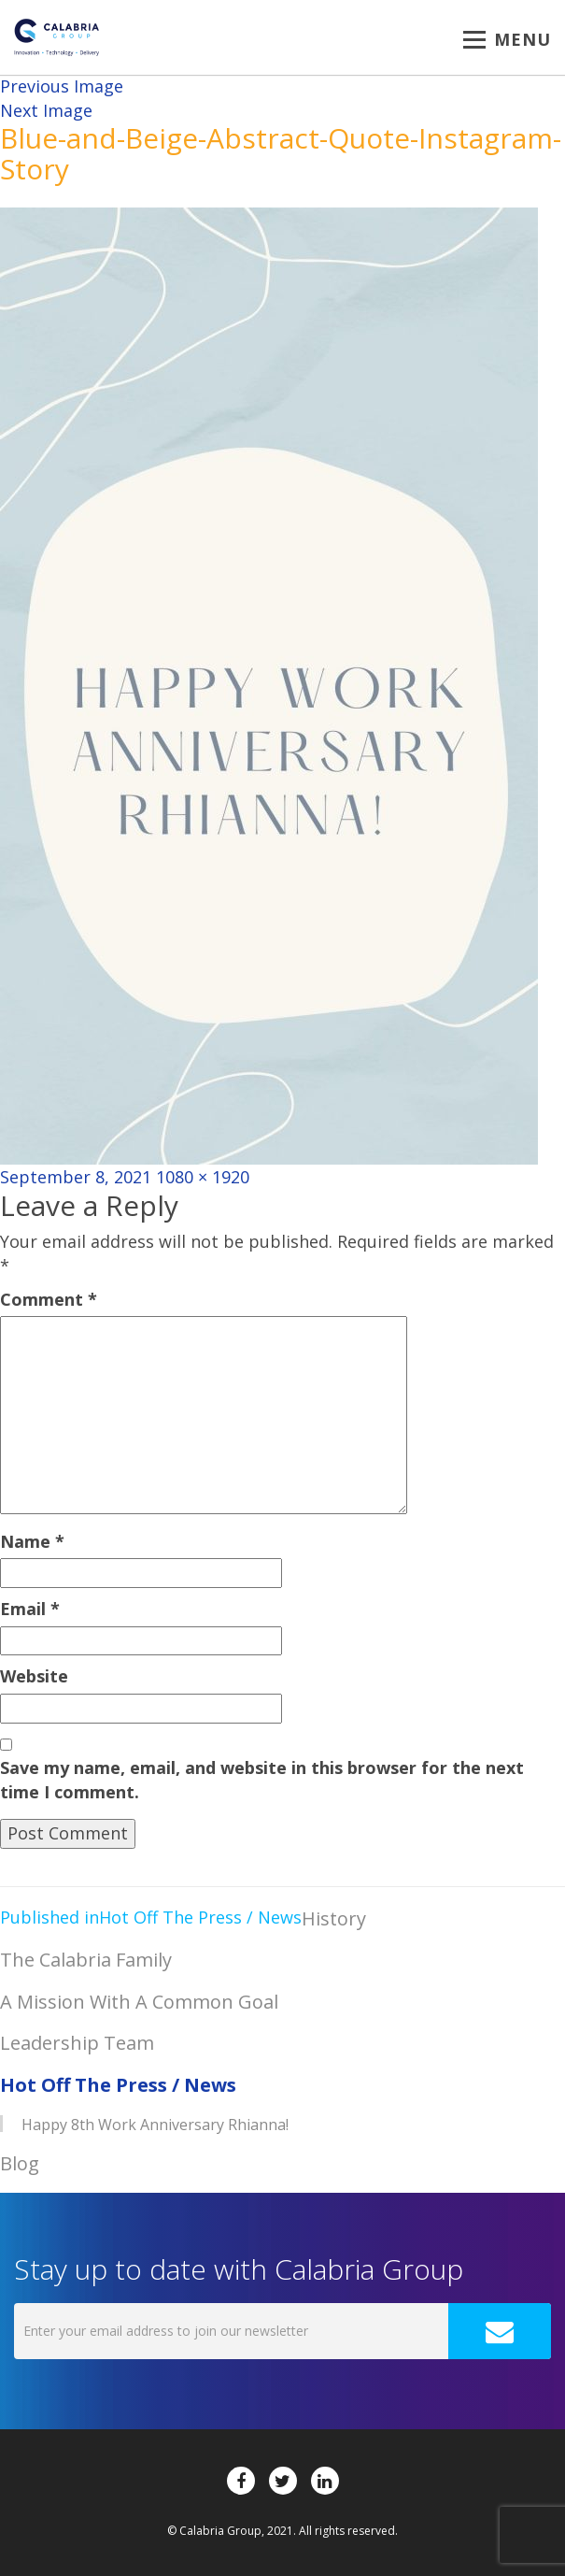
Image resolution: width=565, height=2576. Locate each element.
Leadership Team (77, 2042)
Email (30, 1608)
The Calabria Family (86, 1959)
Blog (19, 2163)
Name (32, 1541)
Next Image (46, 110)
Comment (48, 1299)
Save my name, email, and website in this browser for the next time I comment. (262, 1779)
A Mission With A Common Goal (139, 2001)
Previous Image (61, 86)
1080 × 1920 (202, 1177)
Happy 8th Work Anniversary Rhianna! (155, 2124)
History (334, 1918)
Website (34, 1676)
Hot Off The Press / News (118, 2084)
